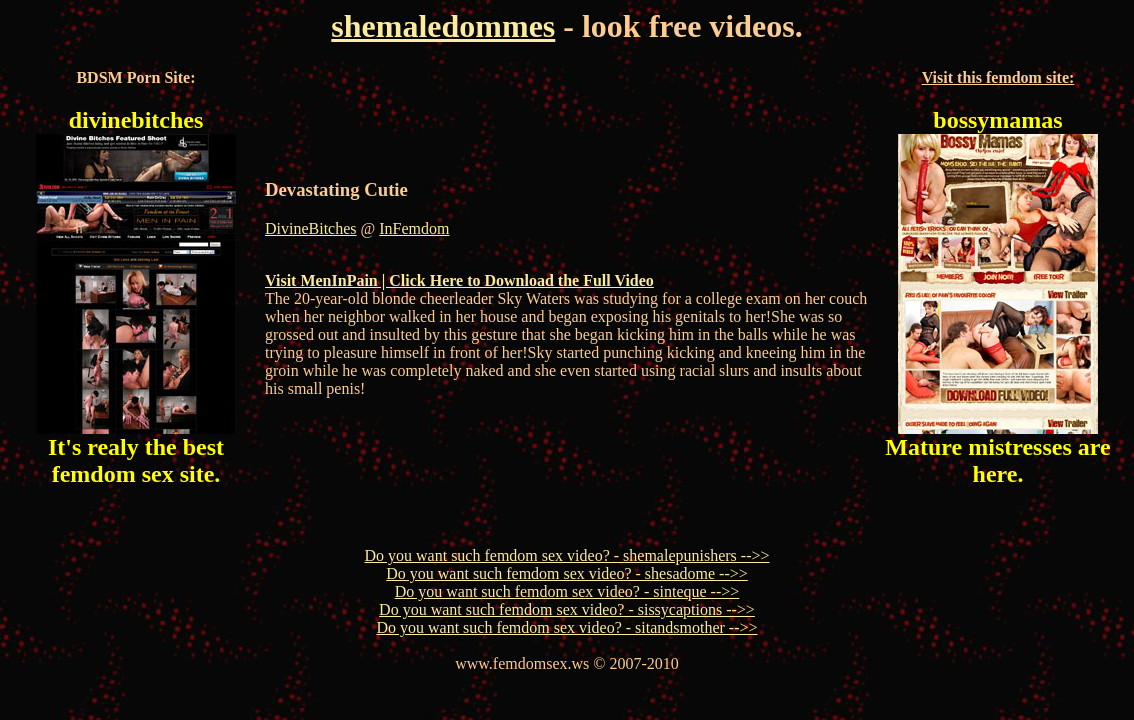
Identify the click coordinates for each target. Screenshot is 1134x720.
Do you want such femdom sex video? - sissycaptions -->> (567, 609)
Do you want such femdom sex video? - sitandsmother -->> (566, 627)
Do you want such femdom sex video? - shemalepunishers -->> (566, 555)
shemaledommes (443, 26)
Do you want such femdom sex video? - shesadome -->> (567, 573)
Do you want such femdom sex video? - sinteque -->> (567, 591)
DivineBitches (311, 228)
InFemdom (414, 228)
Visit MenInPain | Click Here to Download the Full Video (459, 280)
